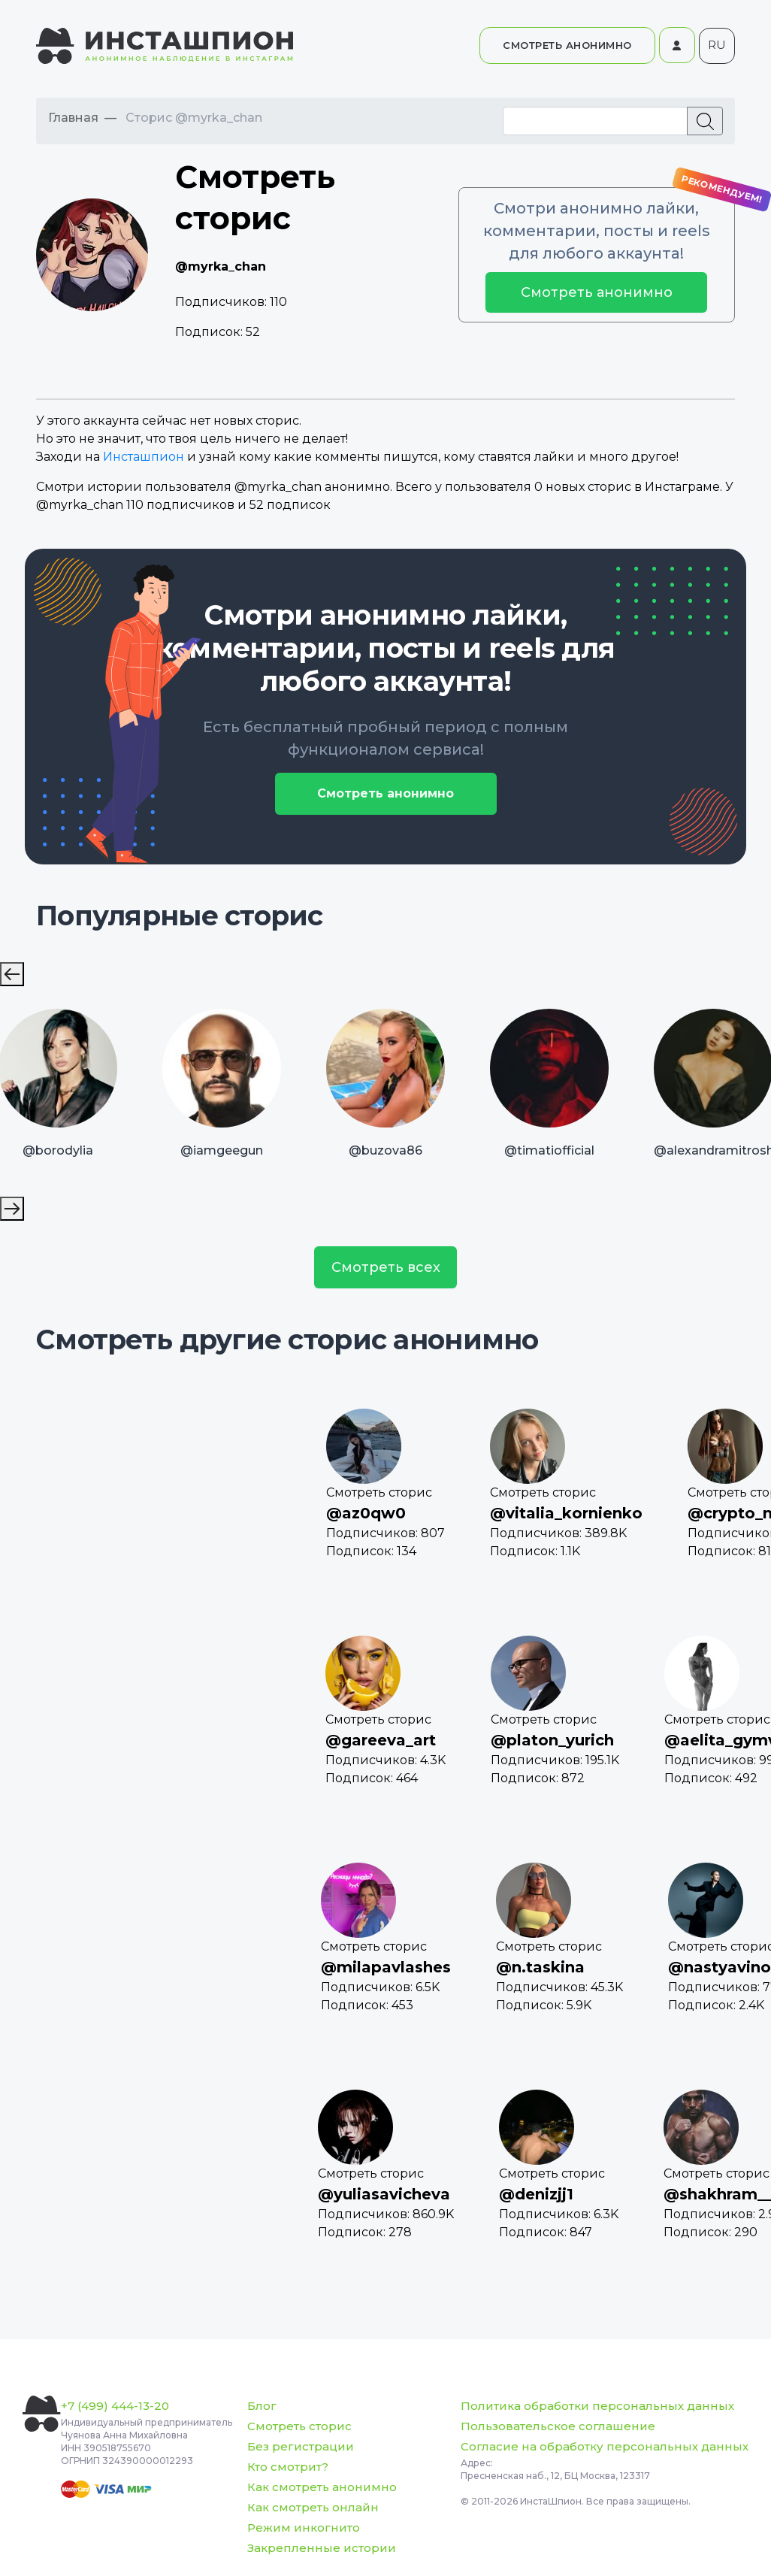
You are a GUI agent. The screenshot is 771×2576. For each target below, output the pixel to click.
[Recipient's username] (595, 121)
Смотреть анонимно (597, 292)
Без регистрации (300, 2446)
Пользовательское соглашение (558, 2426)
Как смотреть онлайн (313, 2507)
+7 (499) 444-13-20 (115, 2406)
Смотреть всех (385, 1267)
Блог (262, 2406)
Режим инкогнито (303, 2527)
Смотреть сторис (299, 2426)
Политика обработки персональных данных (597, 2406)
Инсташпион (143, 457)
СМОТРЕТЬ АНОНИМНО (567, 45)
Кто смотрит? (287, 2466)
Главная (73, 117)
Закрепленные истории (321, 2548)
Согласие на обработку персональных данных (604, 2446)
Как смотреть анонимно (322, 2487)
